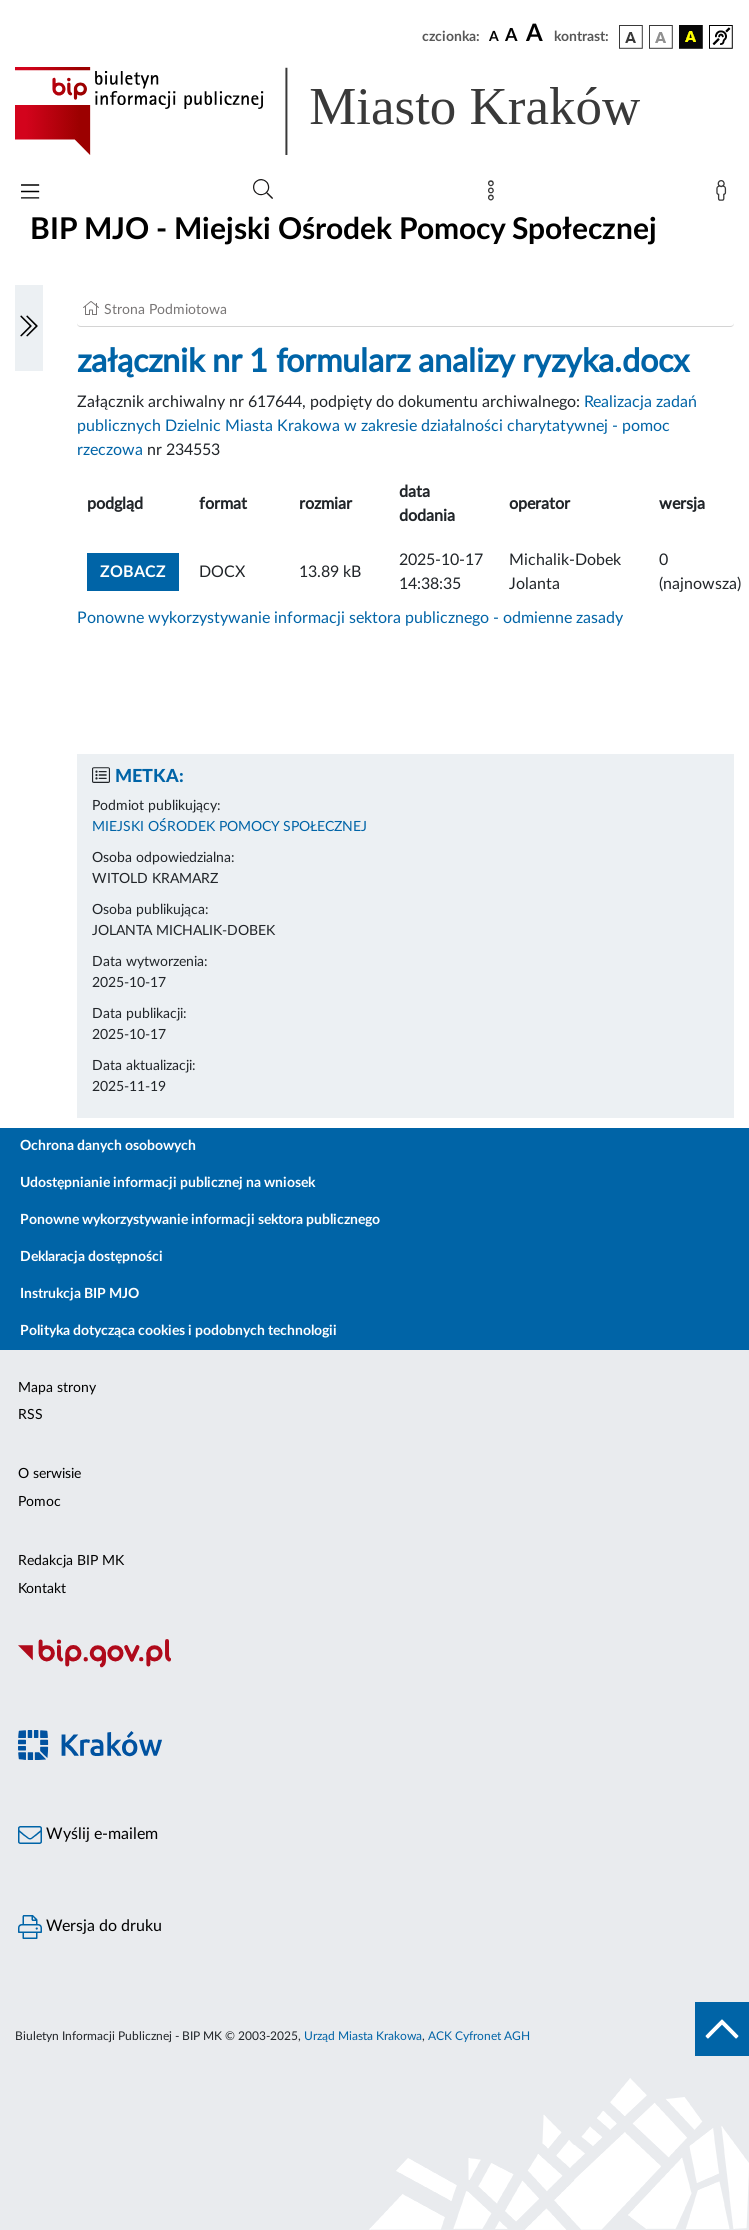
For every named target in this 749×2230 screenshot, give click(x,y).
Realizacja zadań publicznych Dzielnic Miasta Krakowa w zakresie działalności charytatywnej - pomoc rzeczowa (387, 426)
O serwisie (49, 1474)
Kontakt (42, 1589)
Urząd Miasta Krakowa (363, 2036)
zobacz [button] (139, 569)
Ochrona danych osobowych (108, 1146)
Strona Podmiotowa (165, 310)
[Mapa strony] (495, 195)
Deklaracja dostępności (91, 1257)
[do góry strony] (722, 2029)
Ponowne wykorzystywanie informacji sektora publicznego (200, 1220)
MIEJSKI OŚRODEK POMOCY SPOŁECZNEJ (229, 827)
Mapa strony (57, 1388)
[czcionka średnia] (511, 36)
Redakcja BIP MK (71, 1561)
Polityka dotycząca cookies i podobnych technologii (178, 1331)
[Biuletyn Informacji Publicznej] (374, 1665)
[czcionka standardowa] (494, 36)
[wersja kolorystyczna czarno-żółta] (691, 37)
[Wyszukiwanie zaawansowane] (263, 190)
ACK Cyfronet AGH (479, 2036)
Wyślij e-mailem (88, 1835)
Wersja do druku (90, 1927)
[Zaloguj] (725, 195)
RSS (30, 1415)
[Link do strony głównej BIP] (356, 111)
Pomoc (39, 1502)
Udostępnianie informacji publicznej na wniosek (167, 1183)
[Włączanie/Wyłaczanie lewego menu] (29, 328)
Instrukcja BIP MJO (79, 1294)
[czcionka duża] (537, 34)
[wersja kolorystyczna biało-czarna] (661, 37)
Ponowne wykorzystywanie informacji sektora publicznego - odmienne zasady (350, 618)
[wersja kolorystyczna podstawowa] (631, 37)
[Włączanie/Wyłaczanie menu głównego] (30, 193)
